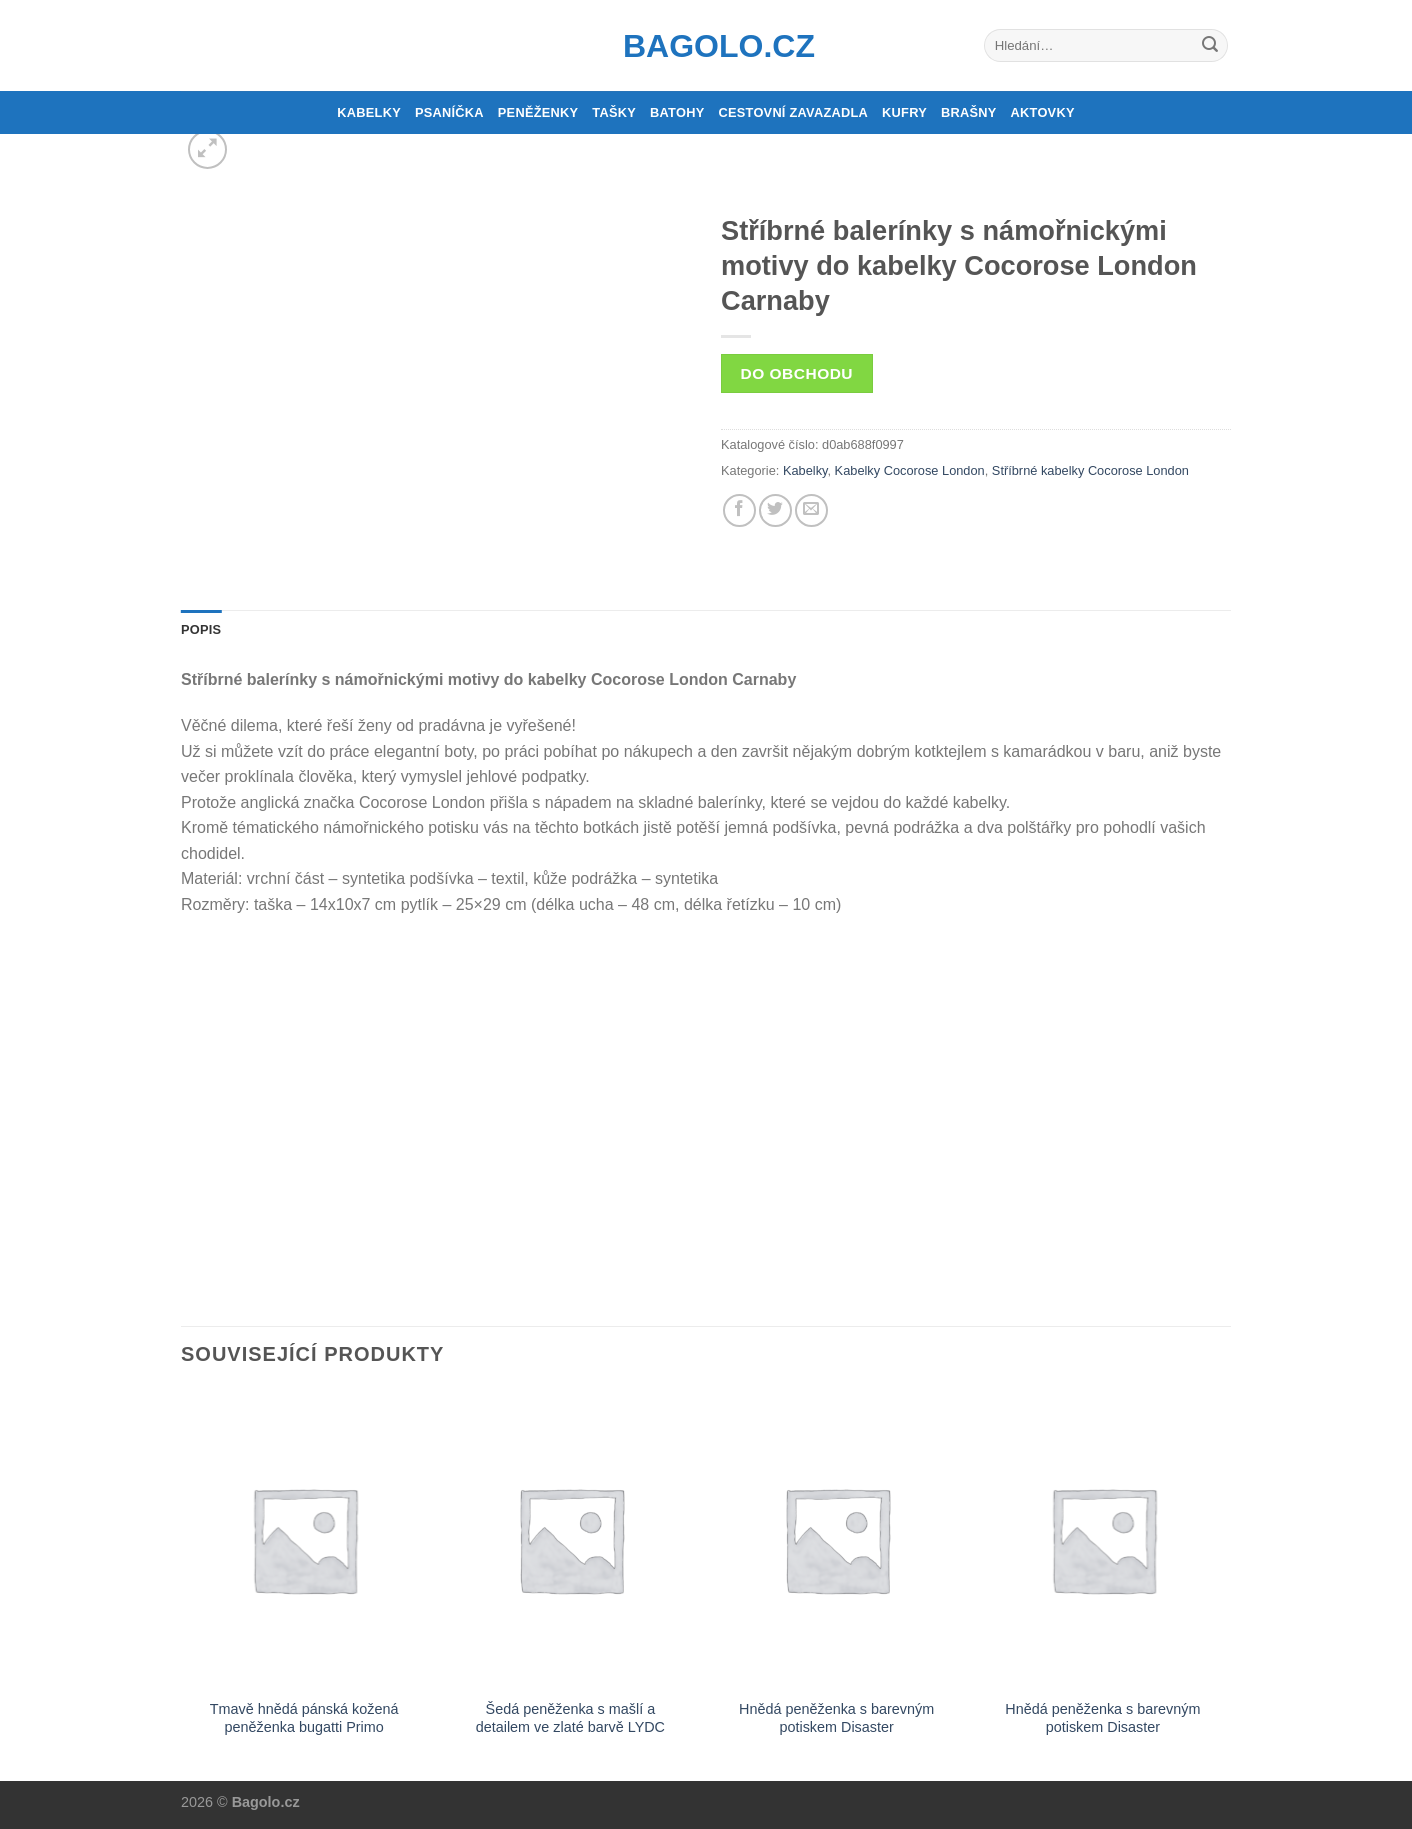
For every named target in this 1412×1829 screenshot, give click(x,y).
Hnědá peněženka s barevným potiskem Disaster (836, 1718)
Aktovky (1043, 112)
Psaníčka (449, 112)
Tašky (614, 112)
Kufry (904, 112)
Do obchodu (797, 373)
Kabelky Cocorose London (910, 470)
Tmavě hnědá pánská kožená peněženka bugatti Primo (304, 1718)
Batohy (677, 112)
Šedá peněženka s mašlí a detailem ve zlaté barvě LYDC (570, 1718)
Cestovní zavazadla (793, 112)
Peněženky (538, 112)
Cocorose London (1138, 470)
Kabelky (369, 112)
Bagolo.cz (706, 46)
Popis (201, 629)
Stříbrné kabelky (1038, 470)
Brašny (969, 112)
